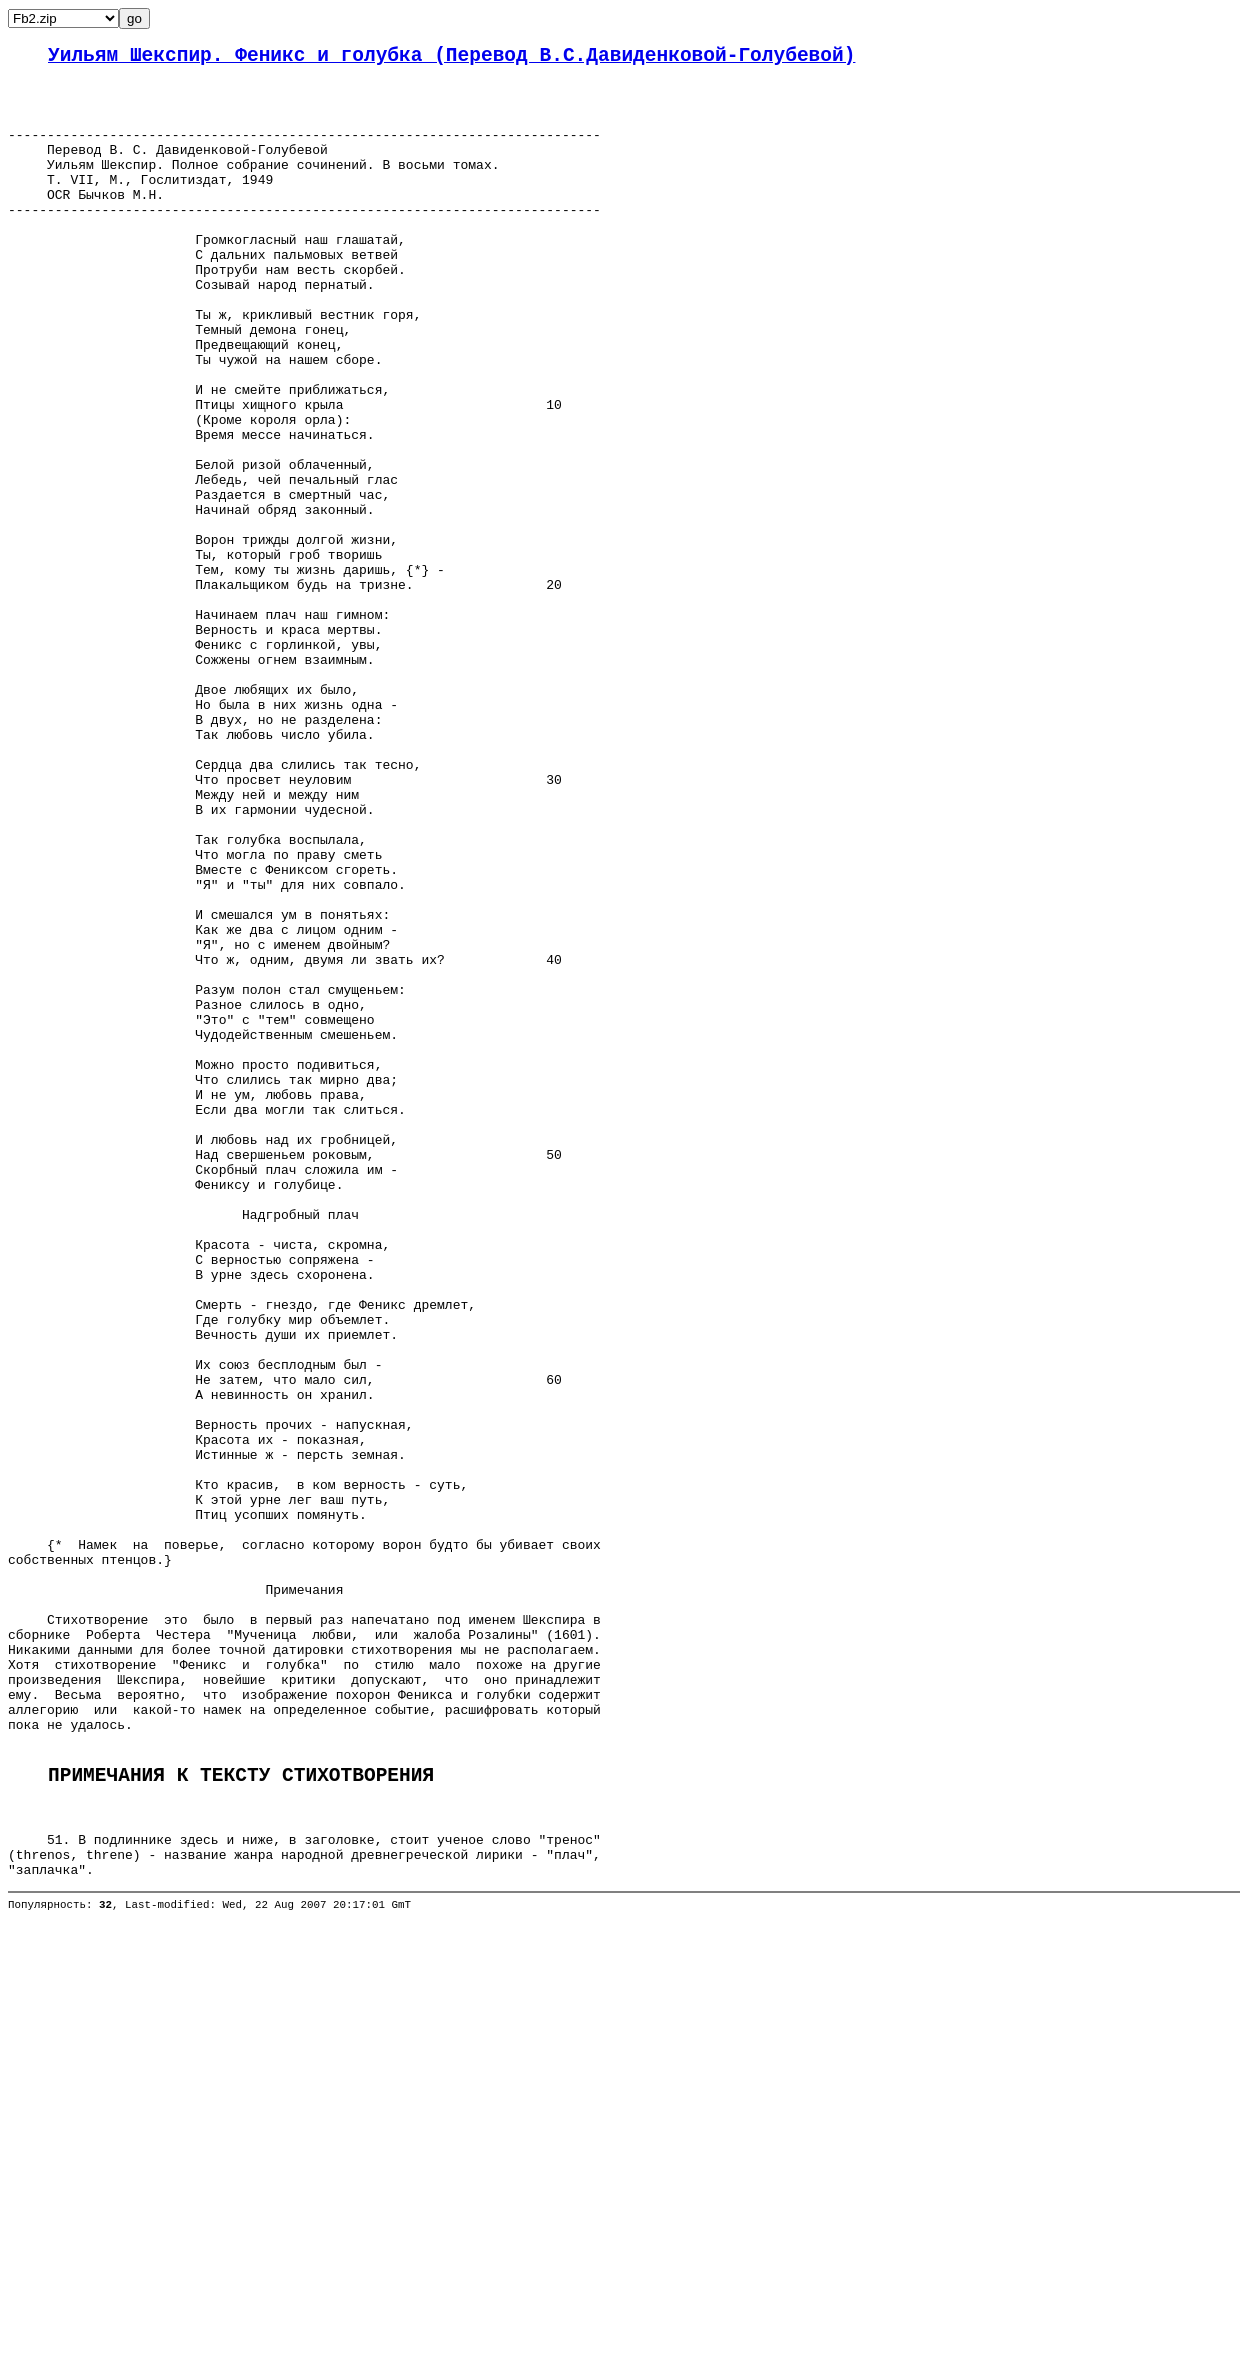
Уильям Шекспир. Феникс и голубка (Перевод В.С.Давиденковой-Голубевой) (451, 58)
